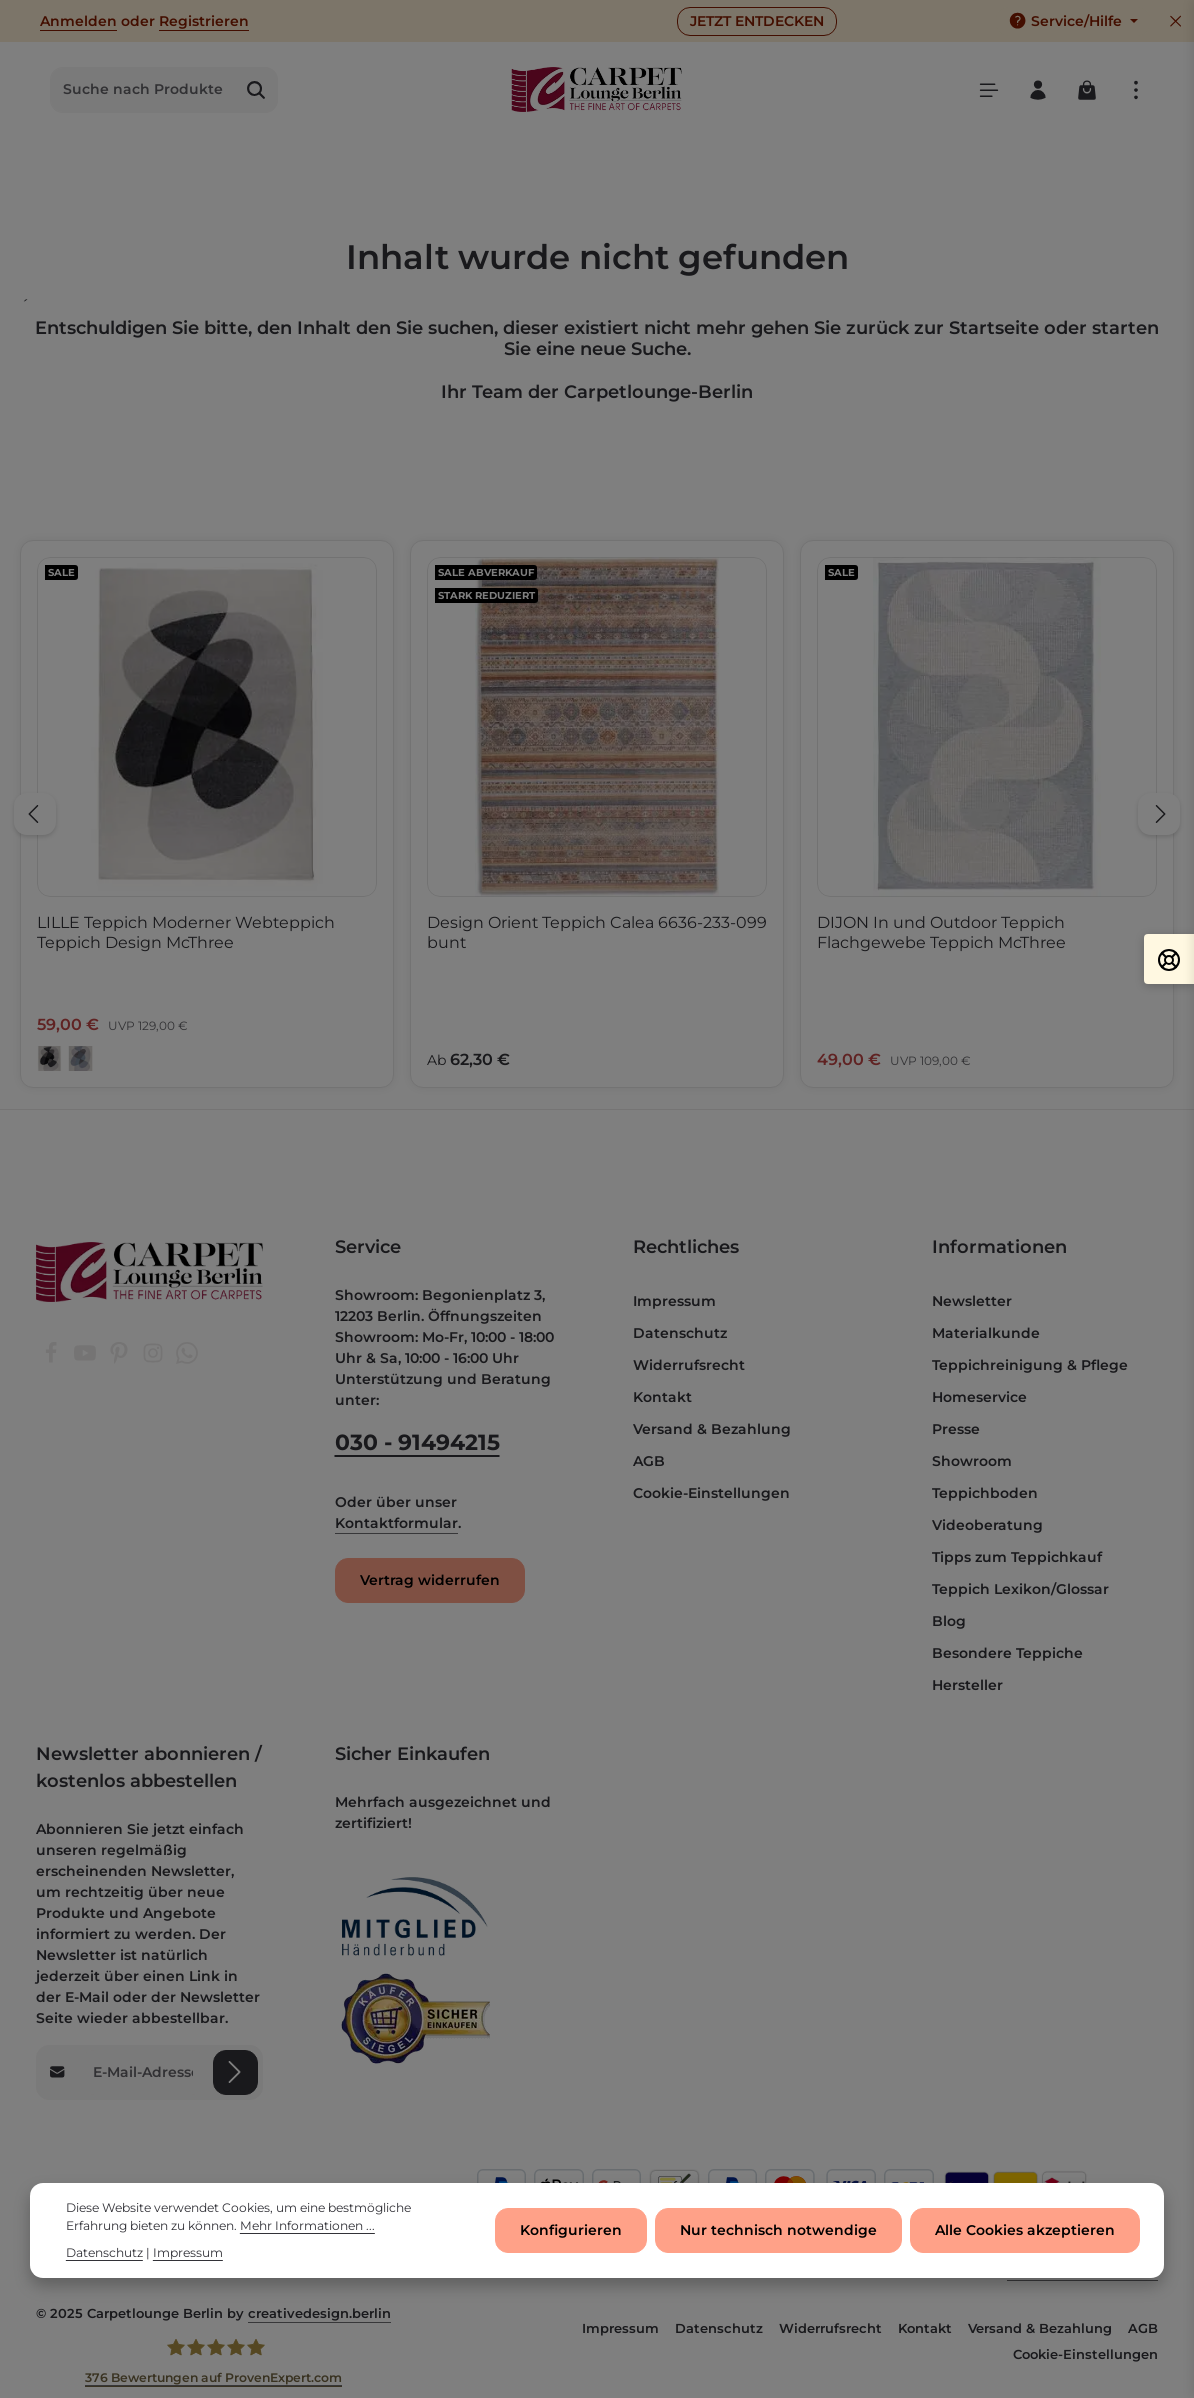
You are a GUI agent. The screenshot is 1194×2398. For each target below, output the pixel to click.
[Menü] (988, 89)
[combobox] (143, 90)
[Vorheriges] (35, 814)
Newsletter (972, 1301)
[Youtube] (87, 1359)
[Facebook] (53, 1359)
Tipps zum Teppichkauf (1017, 1557)
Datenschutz (680, 1333)
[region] (597, 814)
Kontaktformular (396, 1523)
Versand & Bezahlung (712, 1429)
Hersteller (967, 1685)
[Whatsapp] (187, 1359)
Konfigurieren (571, 2231)
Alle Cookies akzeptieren (1025, 2231)
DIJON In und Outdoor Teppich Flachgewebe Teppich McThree (941, 932)
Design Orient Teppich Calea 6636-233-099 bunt (597, 932)
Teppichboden (985, 1493)
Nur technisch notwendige (778, 2231)
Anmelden (78, 21)
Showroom (972, 1461)
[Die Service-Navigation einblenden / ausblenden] (1073, 21)
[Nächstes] (1159, 814)
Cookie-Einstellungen (711, 1493)
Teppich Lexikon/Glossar (1020, 1589)
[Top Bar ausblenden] (1175, 21)
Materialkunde (986, 1333)
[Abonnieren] (235, 2072)
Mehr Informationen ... (307, 2227)
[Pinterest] (121, 1359)
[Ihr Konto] (1037, 89)
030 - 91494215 (417, 1442)
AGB (649, 1461)
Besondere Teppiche (1007, 1653)
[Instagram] (155, 1359)
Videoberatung (987, 1525)
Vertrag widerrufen (430, 1580)
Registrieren (204, 21)
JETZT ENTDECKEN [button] (757, 21)
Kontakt (662, 1397)
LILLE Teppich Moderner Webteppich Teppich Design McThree (186, 932)
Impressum (674, 1301)
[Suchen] (256, 90)
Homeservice (979, 1397)
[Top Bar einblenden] (1135, 89)
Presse (956, 1429)
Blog (949, 1621)
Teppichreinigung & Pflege (1030, 1365)
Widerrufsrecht (689, 1365)
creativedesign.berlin (319, 2313)
